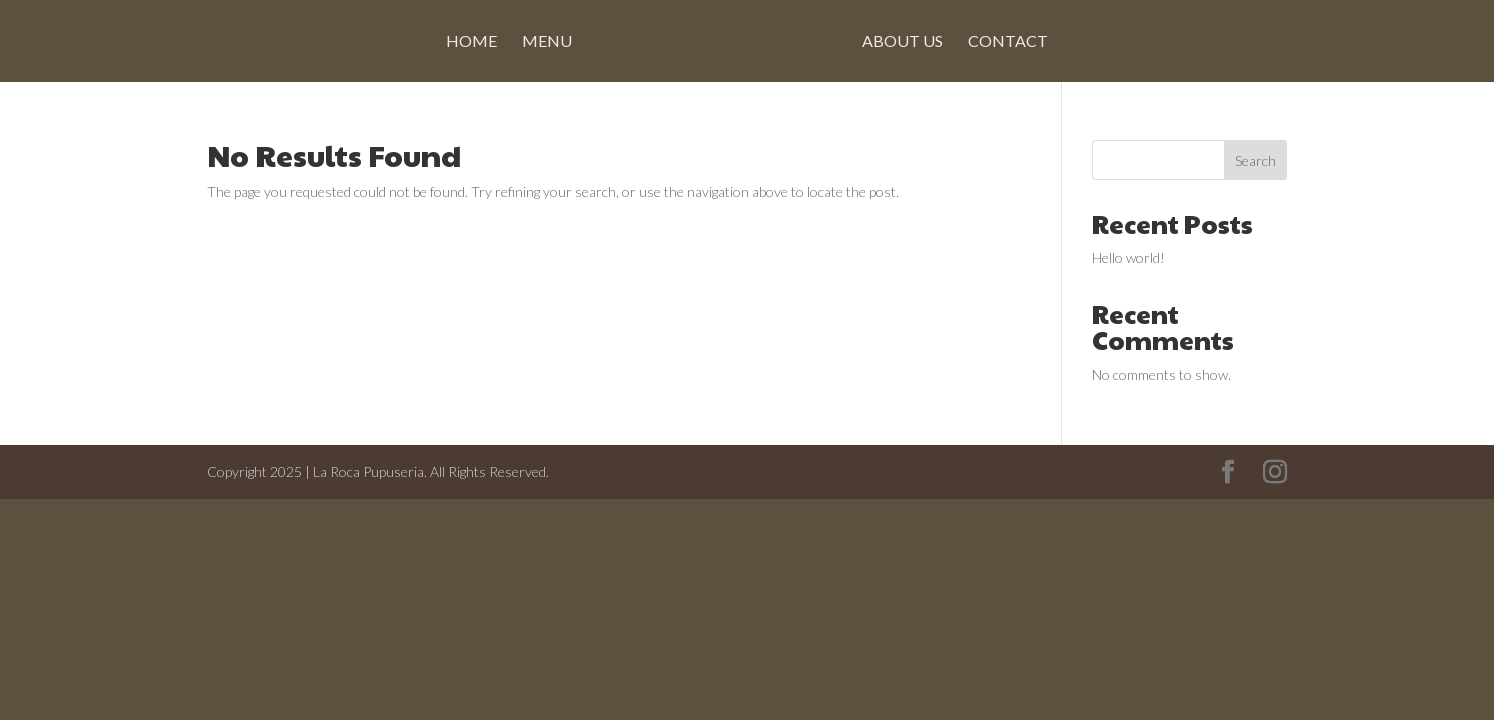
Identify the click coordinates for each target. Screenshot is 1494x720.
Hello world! (1128, 257)
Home (471, 42)
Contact (1008, 42)
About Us (902, 42)
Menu (547, 42)
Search (1255, 160)
